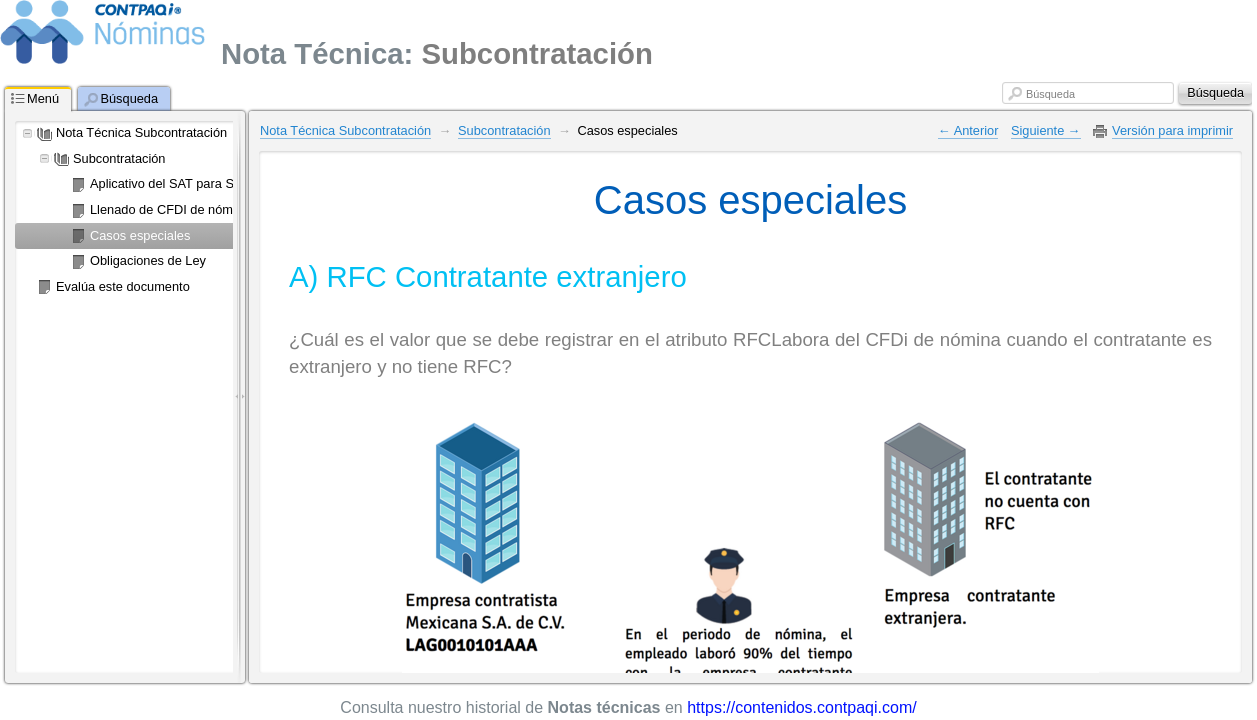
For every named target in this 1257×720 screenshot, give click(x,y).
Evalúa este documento (123, 286)
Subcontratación (119, 158)
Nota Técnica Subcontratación (141, 132)
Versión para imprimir (1172, 130)
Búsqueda (1050, 94)
